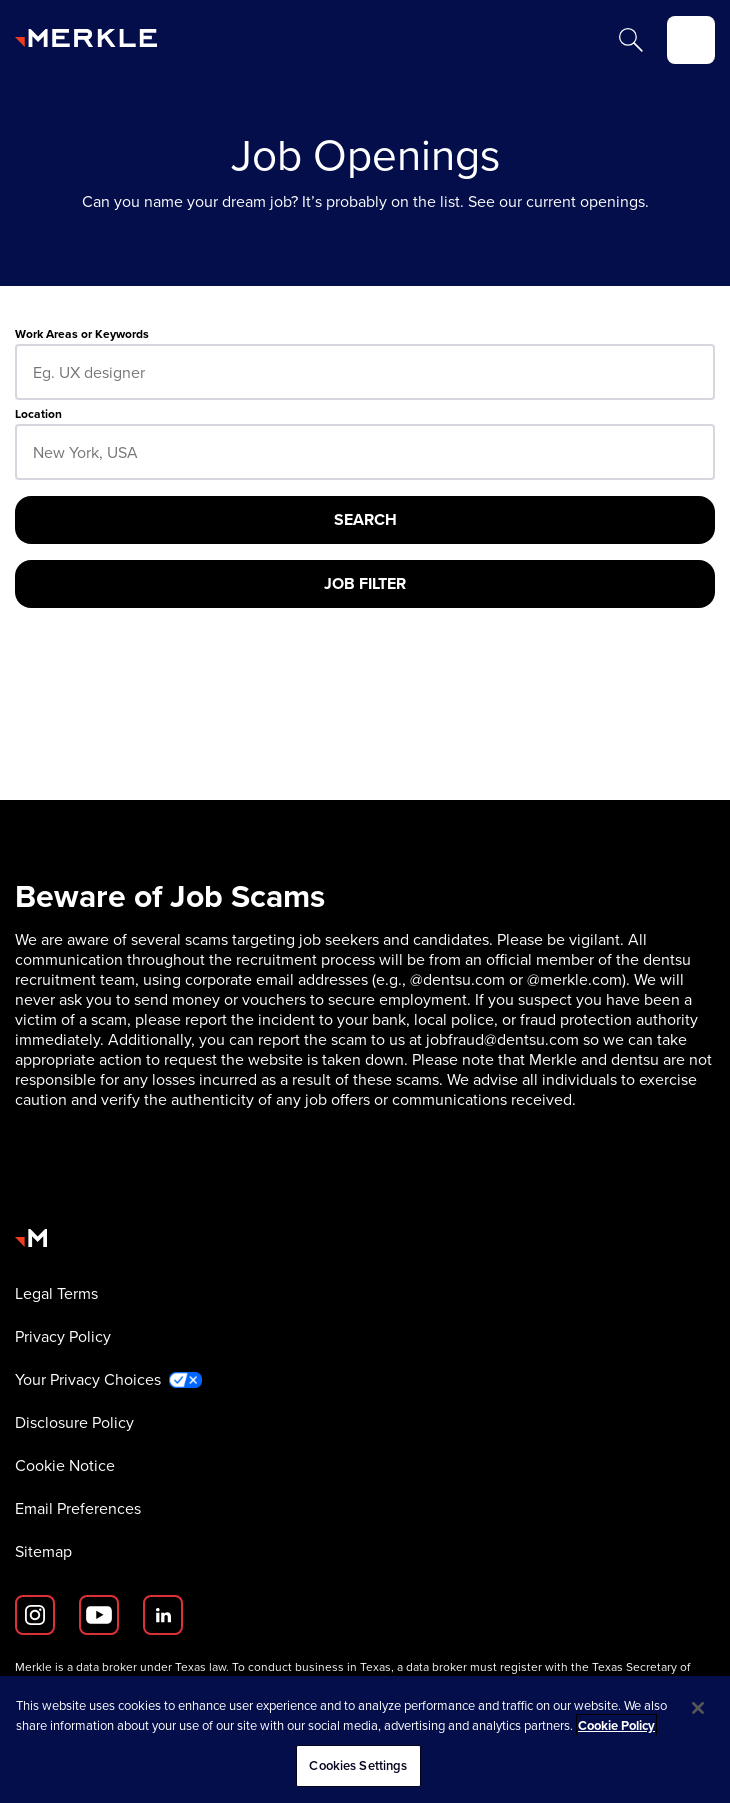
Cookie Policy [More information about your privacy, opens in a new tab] (616, 1725)
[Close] (698, 1708)
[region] (365, 1739)
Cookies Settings (358, 1765)
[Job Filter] (365, 584)
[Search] (631, 40)
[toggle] (691, 40)
